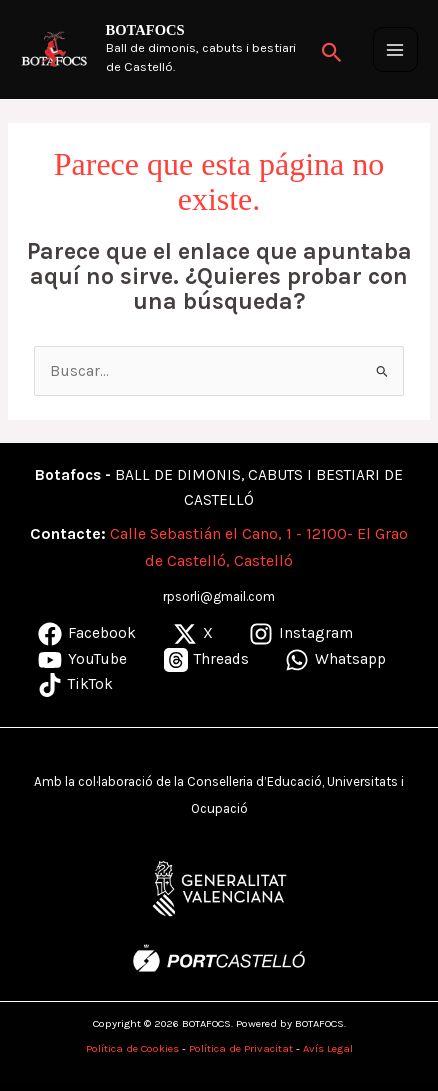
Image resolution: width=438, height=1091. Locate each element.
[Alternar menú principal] (395, 49)
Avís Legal (328, 1048)
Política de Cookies (132, 1048)
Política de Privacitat (241, 1048)
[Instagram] (301, 634)
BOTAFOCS (145, 30)
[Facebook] (87, 634)
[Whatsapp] (335, 660)
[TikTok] (75, 685)
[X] (192, 634)
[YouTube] (82, 660)
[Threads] (205, 660)
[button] (332, 49)
